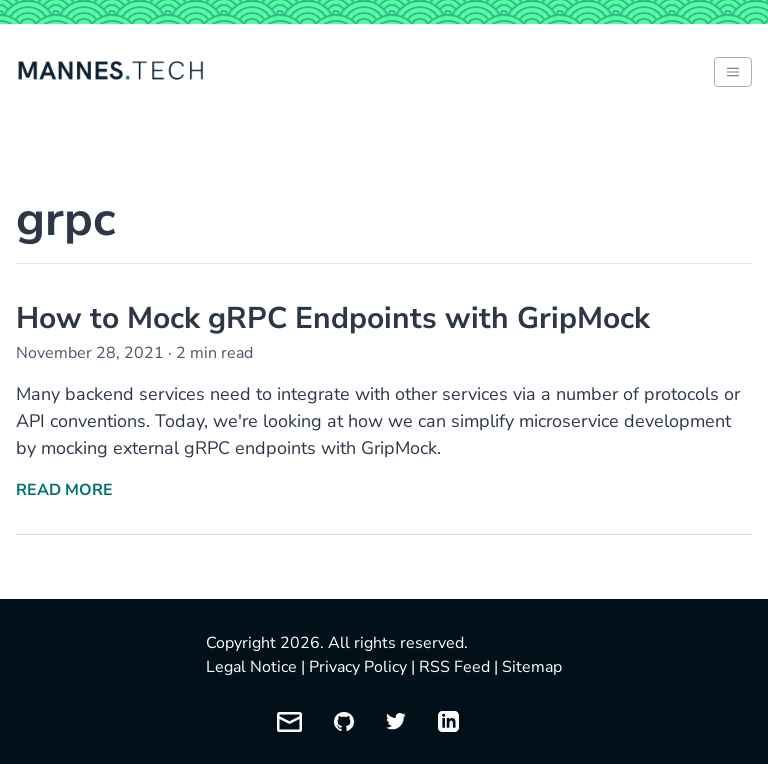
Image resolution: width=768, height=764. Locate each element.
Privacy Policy (358, 667)
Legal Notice (251, 667)
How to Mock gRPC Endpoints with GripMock (333, 318)
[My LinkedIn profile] (448, 721)
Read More (64, 490)
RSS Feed (454, 667)
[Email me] (289, 722)
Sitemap (532, 667)
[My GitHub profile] (344, 721)
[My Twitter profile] (396, 721)
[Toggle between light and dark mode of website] (733, 72)
